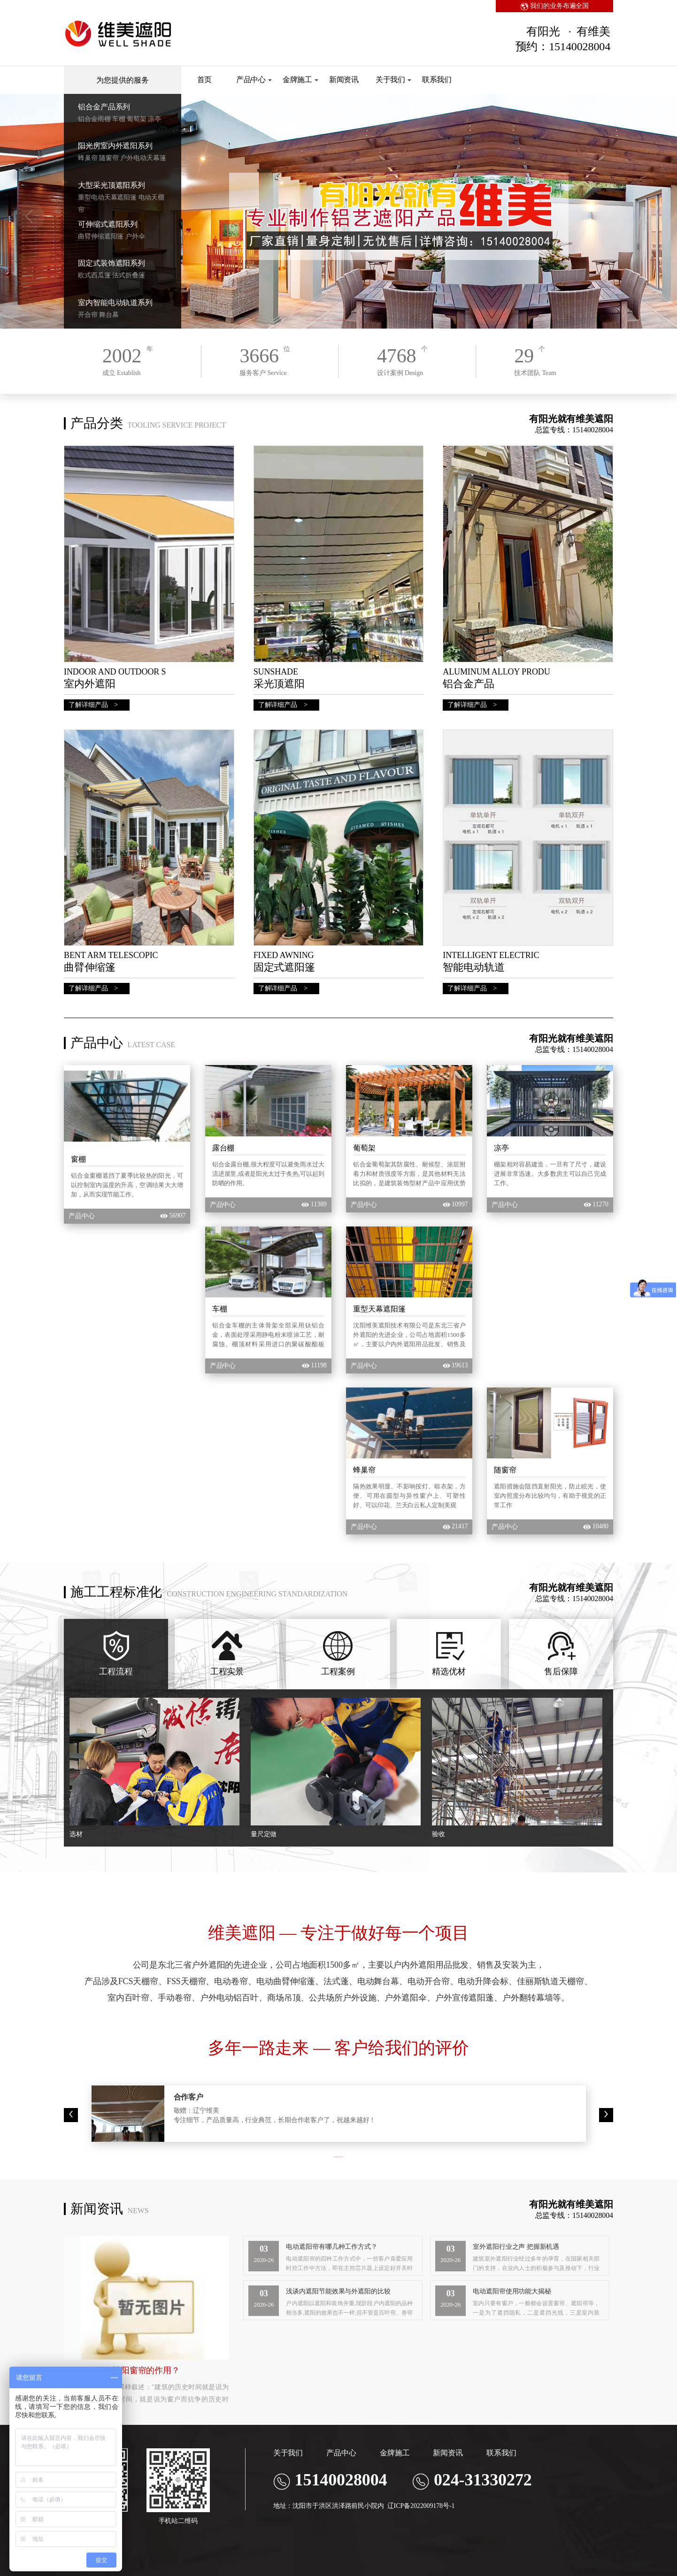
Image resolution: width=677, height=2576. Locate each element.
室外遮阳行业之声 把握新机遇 (516, 2246)
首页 (204, 80)
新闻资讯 (344, 80)
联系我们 (437, 80)
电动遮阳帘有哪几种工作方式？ (331, 2246)
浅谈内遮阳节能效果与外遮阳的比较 (338, 2291)
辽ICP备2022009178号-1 (421, 2505)
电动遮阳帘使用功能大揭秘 (512, 2291)
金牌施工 (301, 80)
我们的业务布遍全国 (554, 5)
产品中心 (254, 80)
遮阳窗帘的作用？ (146, 2370)
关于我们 (394, 80)
